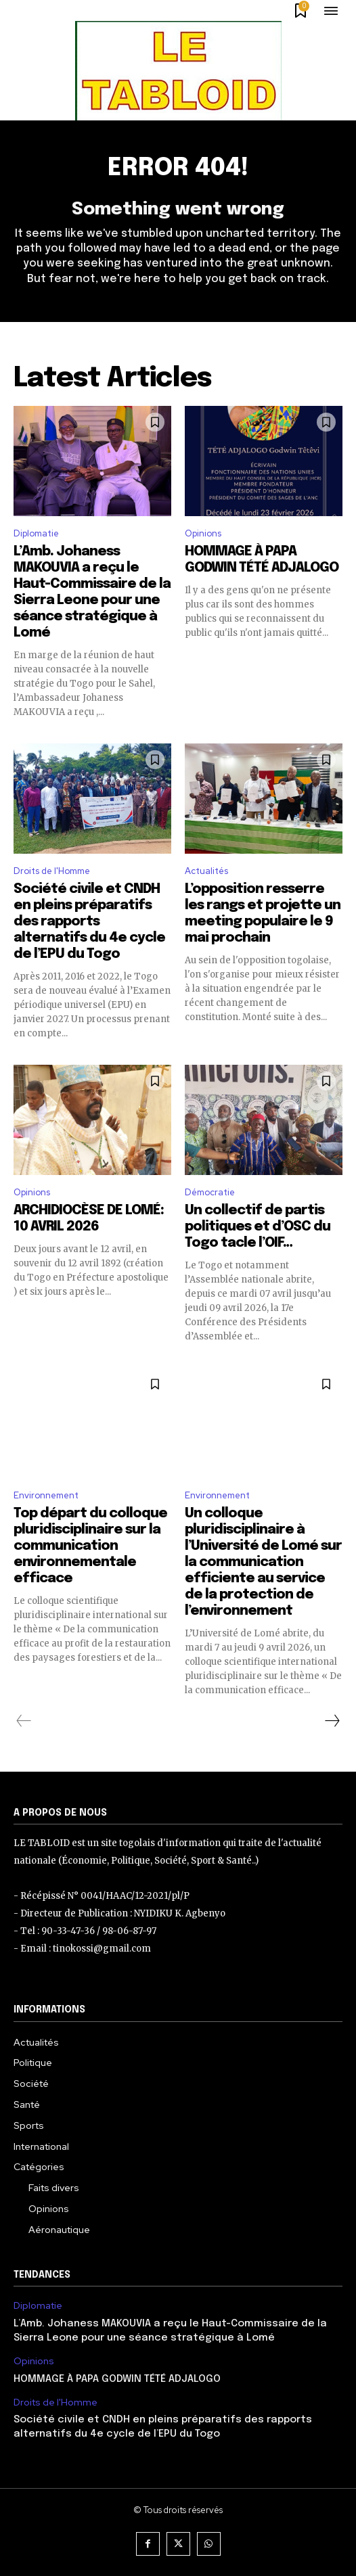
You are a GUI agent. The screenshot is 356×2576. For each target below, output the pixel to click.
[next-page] (331, 1721)
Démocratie (210, 1192)
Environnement (46, 1495)
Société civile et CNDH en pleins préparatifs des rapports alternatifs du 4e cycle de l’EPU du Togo (89, 921)
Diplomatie (36, 533)
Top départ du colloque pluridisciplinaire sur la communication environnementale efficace (90, 1546)
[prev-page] (24, 1721)
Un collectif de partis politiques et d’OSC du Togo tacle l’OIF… (257, 1226)
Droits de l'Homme (52, 871)
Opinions (203, 533)
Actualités (206, 871)
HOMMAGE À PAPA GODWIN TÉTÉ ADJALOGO (117, 2379)
